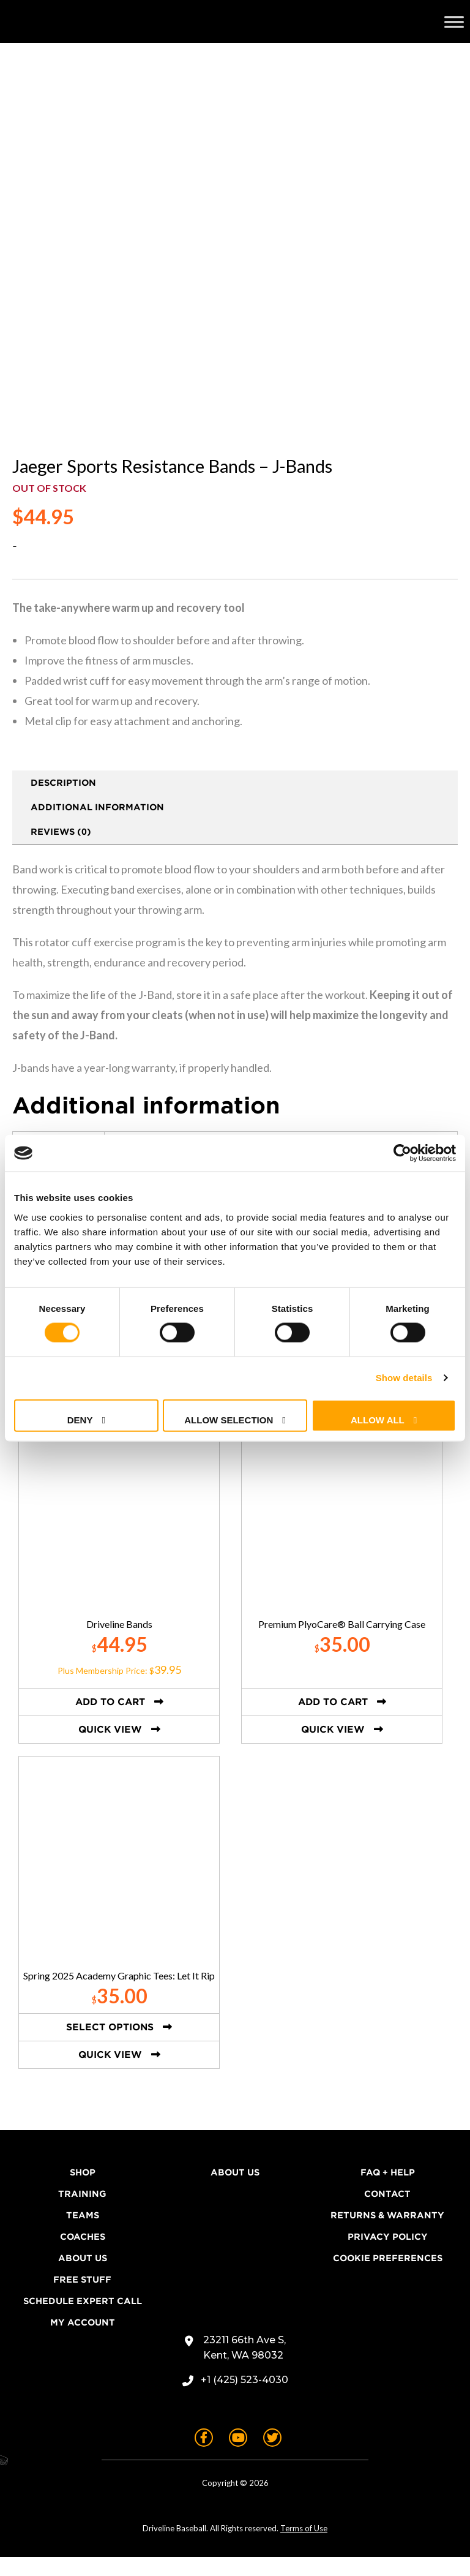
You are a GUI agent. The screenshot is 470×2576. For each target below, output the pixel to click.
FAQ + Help (387, 2191)
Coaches (82, 2256)
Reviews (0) (61, 851)
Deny (80, 1419)
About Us (82, 2277)
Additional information (97, 826)
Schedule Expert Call (82, 2320)
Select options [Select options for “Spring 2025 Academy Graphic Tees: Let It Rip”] (110, 2046)
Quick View (110, 1748)
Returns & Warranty (387, 2234)
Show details (404, 1378)
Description (63, 802)
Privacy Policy (388, 2256)
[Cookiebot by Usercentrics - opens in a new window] (402, 1153)
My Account (82, 2341)
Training (82, 2213)
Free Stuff (82, 2298)
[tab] (235, 801)
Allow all (378, 1419)
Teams (82, 2234)
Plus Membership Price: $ (119, 1689)
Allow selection (228, 1419)
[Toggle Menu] (454, 21)
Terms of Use (303, 2547)
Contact (387, 2213)
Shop (82, 2191)
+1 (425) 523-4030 (244, 2399)
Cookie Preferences (387, 2277)
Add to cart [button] (110, 1721)
